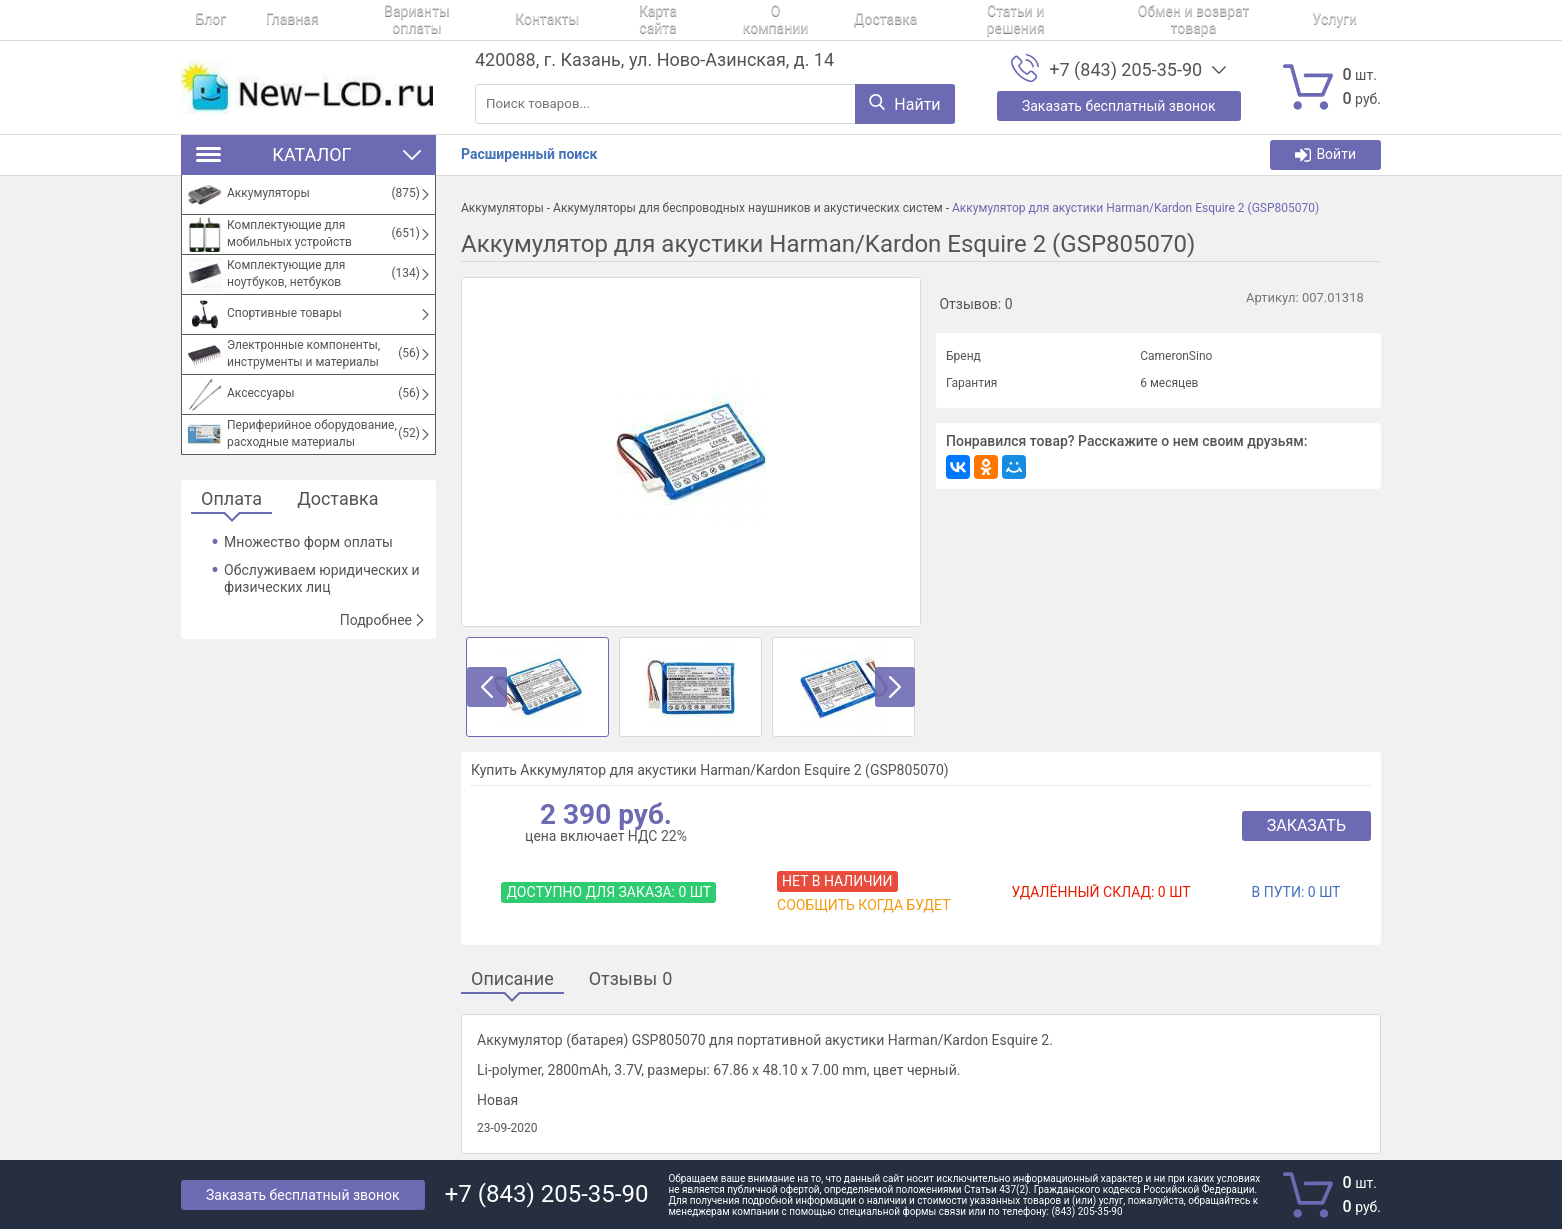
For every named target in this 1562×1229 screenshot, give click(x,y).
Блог (196, 20)
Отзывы (631, 979)
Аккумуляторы (502, 208)
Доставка (786, 20)
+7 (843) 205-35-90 (1125, 70)
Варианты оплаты (374, 20)
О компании (691, 20)
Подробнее (383, 620)
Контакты (490, 20)
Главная (263, 20)
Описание (512, 979)
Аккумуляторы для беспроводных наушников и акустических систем (748, 208)
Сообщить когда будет (863, 905)
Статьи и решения (903, 20)
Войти (1325, 154)
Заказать (1306, 825)
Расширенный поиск (529, 154)
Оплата (231, 499)
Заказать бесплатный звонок (303, 1195)
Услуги (1195, 20)
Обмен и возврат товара (1067, 20)
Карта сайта (587, 20)
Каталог (308, 154)
